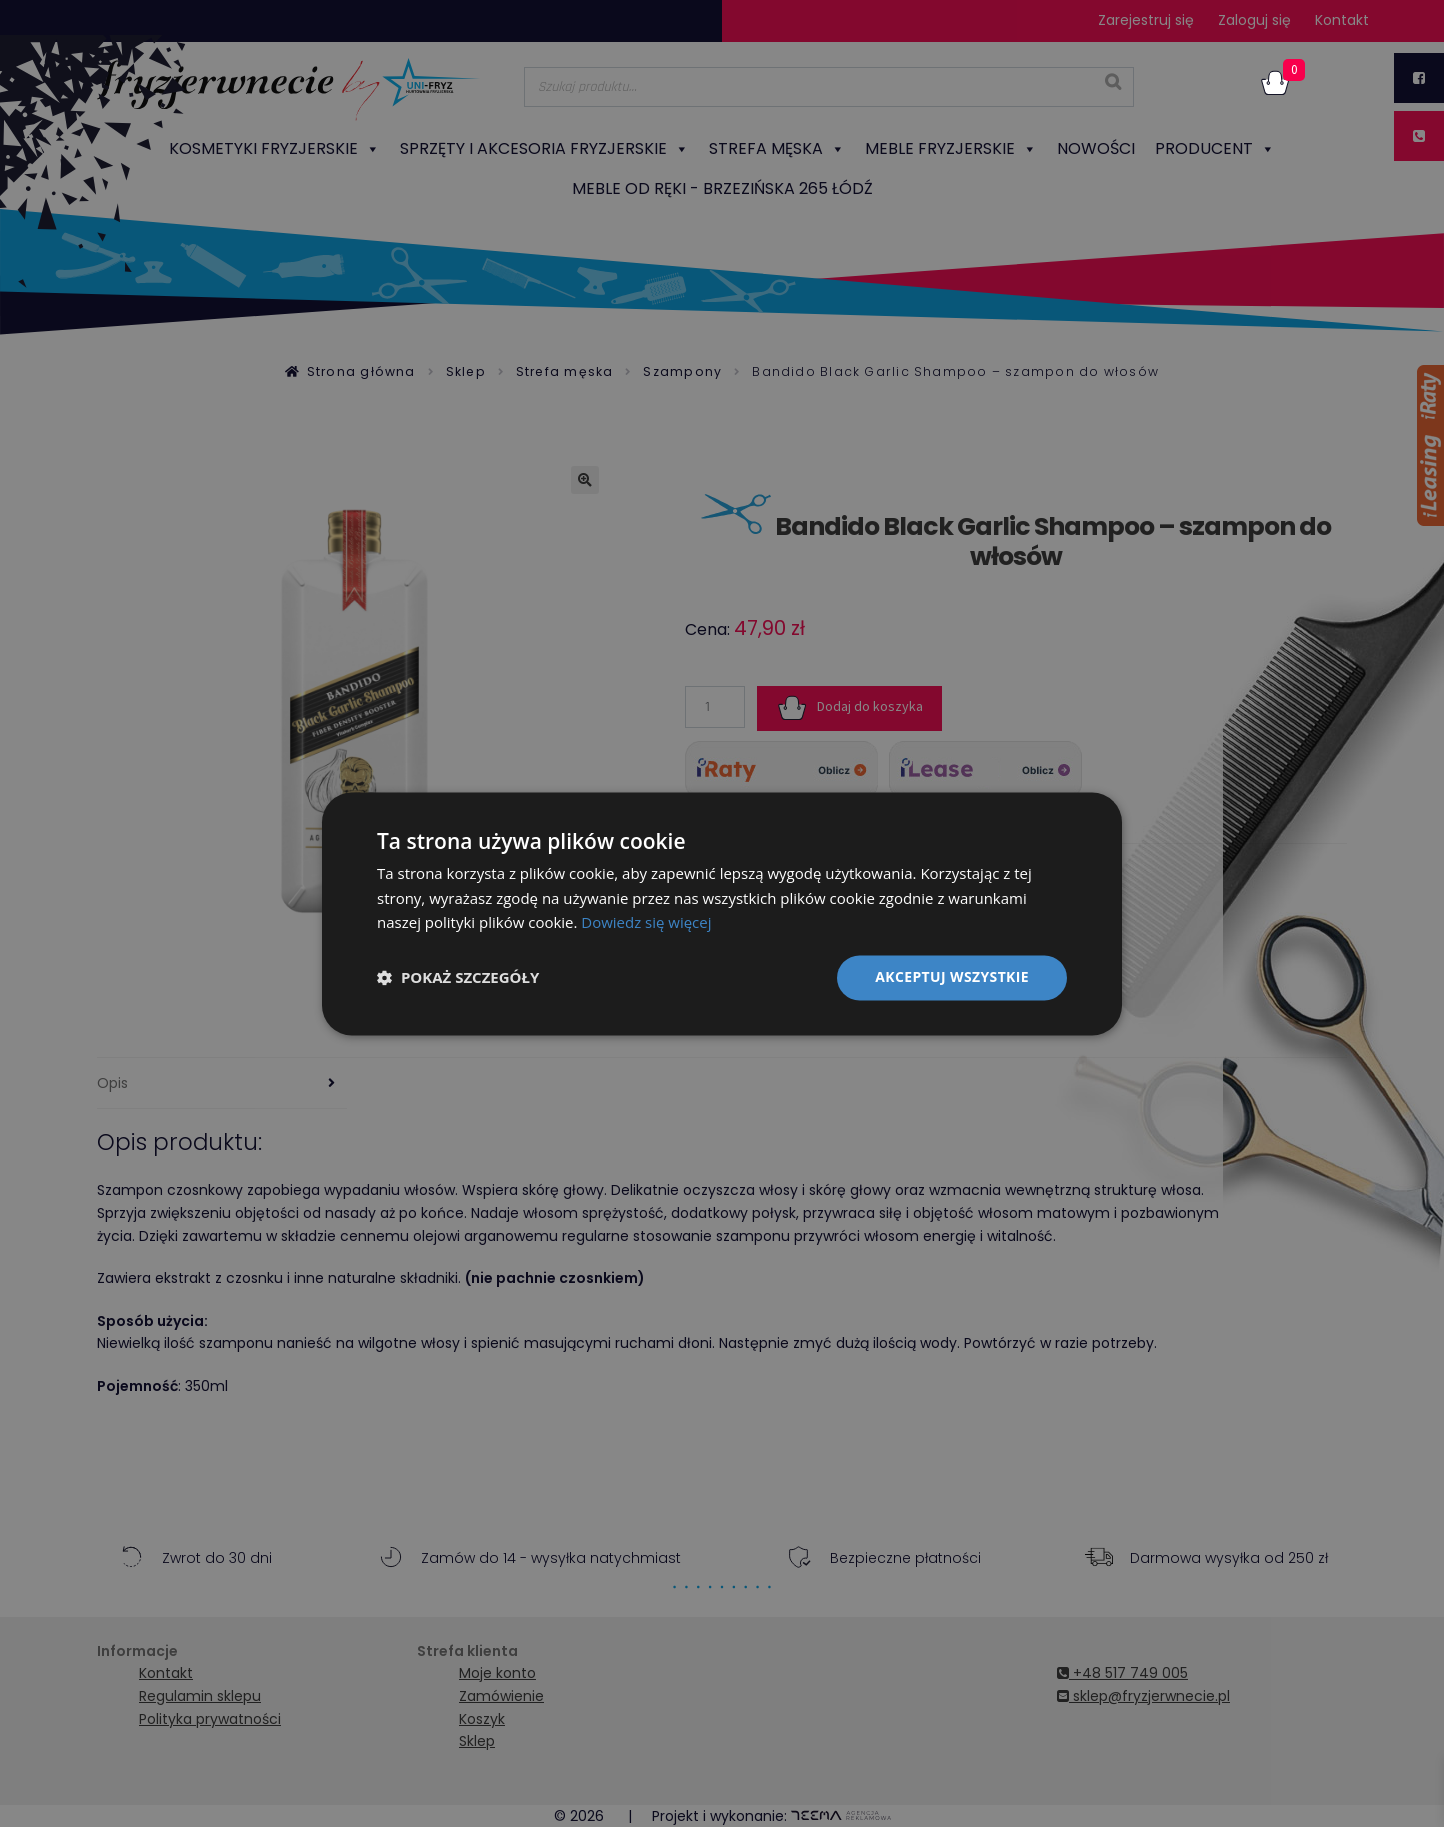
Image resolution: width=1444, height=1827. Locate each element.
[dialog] (722, 913)
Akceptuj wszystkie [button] (952, 976)
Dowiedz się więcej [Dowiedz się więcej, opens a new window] (646, 923)
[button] (458, 978)
